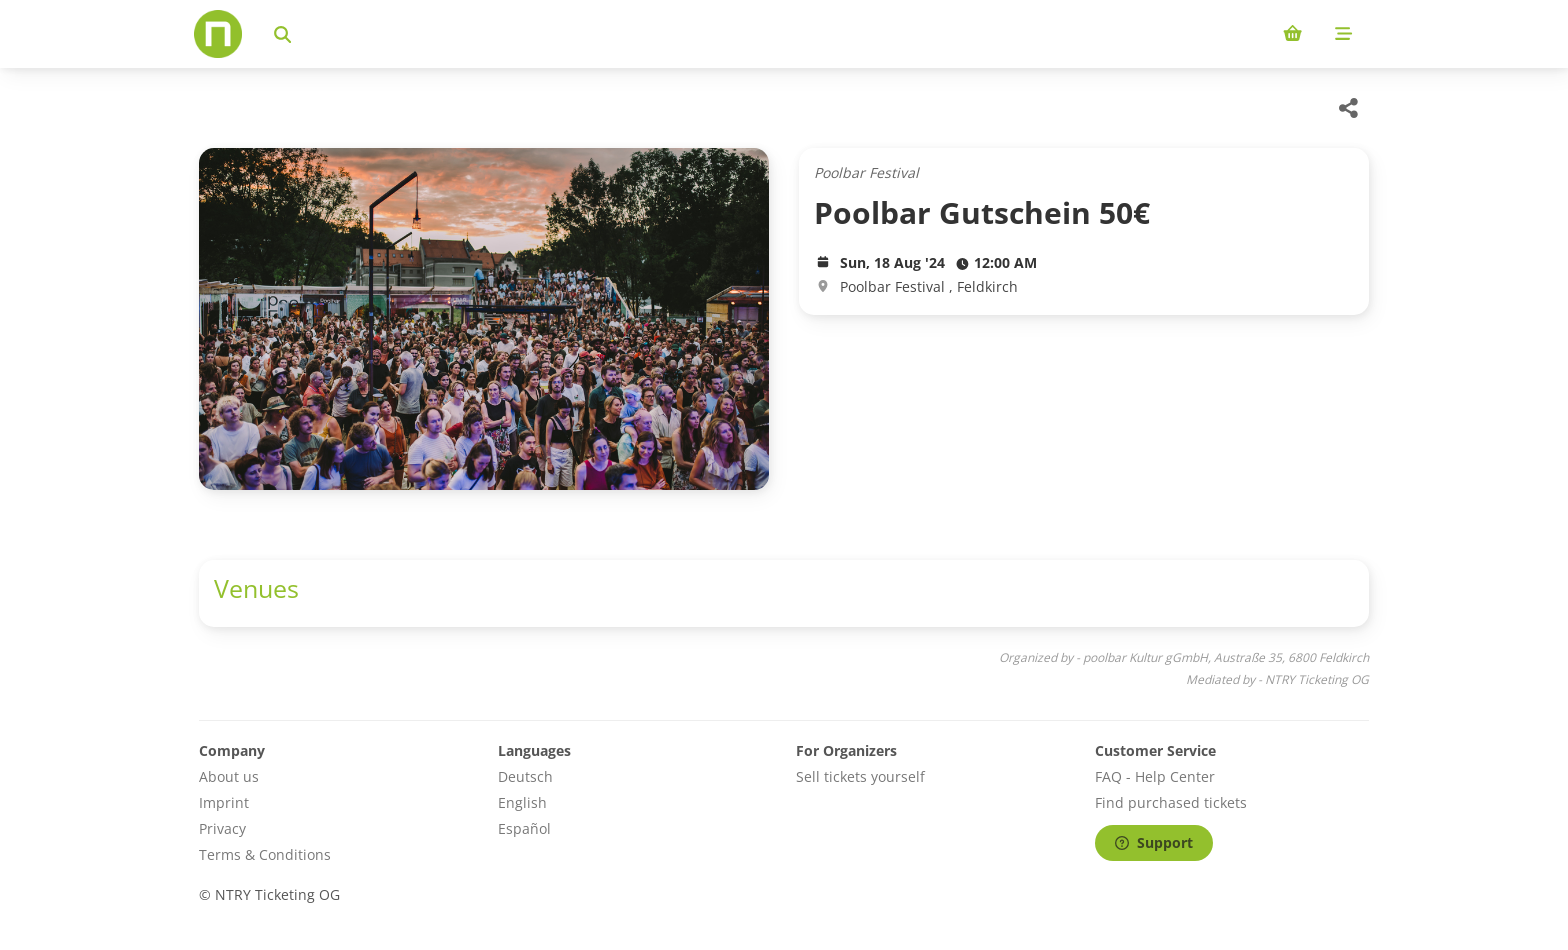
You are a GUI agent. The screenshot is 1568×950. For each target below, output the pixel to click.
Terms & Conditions (265, 854)
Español (524, 828)
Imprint (224, 802)
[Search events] (282, 34)
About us (229, 776)
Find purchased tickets (1171, 802)
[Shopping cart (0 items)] (1292, 34)
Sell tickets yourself (860, 776)
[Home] (218, 34)
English (522, 802)
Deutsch (525, 776)
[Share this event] (1349, 108)
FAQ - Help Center (1155, 776)
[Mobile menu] (1343, 34)
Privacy (222, 828)
